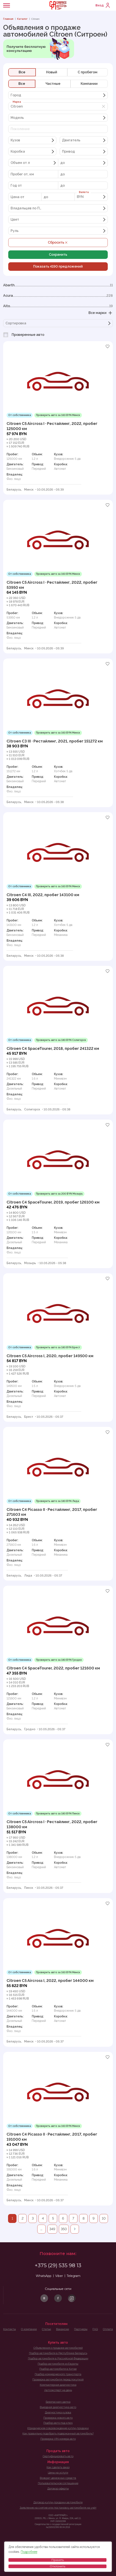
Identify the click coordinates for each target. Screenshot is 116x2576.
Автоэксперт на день (58, 2390)
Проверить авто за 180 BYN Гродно (59, 1659)
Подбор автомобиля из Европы (58, 2363)
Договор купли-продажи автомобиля (58, 2502)
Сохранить (58, 255)
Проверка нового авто (58, 2417)
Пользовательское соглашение (58, 2483)
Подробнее (29, 2551)
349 (52, 2229)
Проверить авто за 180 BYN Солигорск (61, 1040)
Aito (58, 306)
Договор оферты (58, 2488)
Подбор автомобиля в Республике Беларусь (58, 2353)
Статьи (46, 2329)
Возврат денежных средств (58, 2477)
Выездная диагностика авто (58, 2407)
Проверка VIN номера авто (58, 2438)
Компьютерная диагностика (58, 2384)
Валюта (84, 192)
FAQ (95, 2329)
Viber (59, 2276)
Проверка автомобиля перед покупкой (58, 2379)
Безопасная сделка (58, 2401)
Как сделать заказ (58, 2467)
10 (104, 2218)
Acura (58, 295)
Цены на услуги (58, 2472)
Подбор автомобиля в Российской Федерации (58, 2358)
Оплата (108, 2329)
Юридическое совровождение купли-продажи (58, 2428)
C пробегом (87, 72)
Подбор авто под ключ (58, 2422)
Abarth (58, 285)
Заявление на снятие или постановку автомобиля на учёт (58, 2507)
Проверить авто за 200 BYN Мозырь (59, 1193)
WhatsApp (43, 2276)
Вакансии (62, 2329)
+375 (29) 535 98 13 (58, 2265)
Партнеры (80, 2329)
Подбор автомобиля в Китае (58, 2368)
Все (22, 72)
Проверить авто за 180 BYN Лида (57, 1501)
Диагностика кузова (58, 2412)
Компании (89, 84)
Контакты (9, 2329)
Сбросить (58, 242)
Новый (51, 72)
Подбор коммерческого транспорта (58, 2374)
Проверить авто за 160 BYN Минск (58, 415)
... (41, 2229)
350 (64, 2229)
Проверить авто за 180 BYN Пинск (58, 1813)
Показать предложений (58, 266)
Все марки (100, 312)
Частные (53, 84)
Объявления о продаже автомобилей (58, 2347)
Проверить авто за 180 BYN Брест (58, 1347)
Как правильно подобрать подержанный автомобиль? (58, 2433)
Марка (17, 102)
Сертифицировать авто (58, 2456)
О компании (29, 2329)
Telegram (73, 2276)
